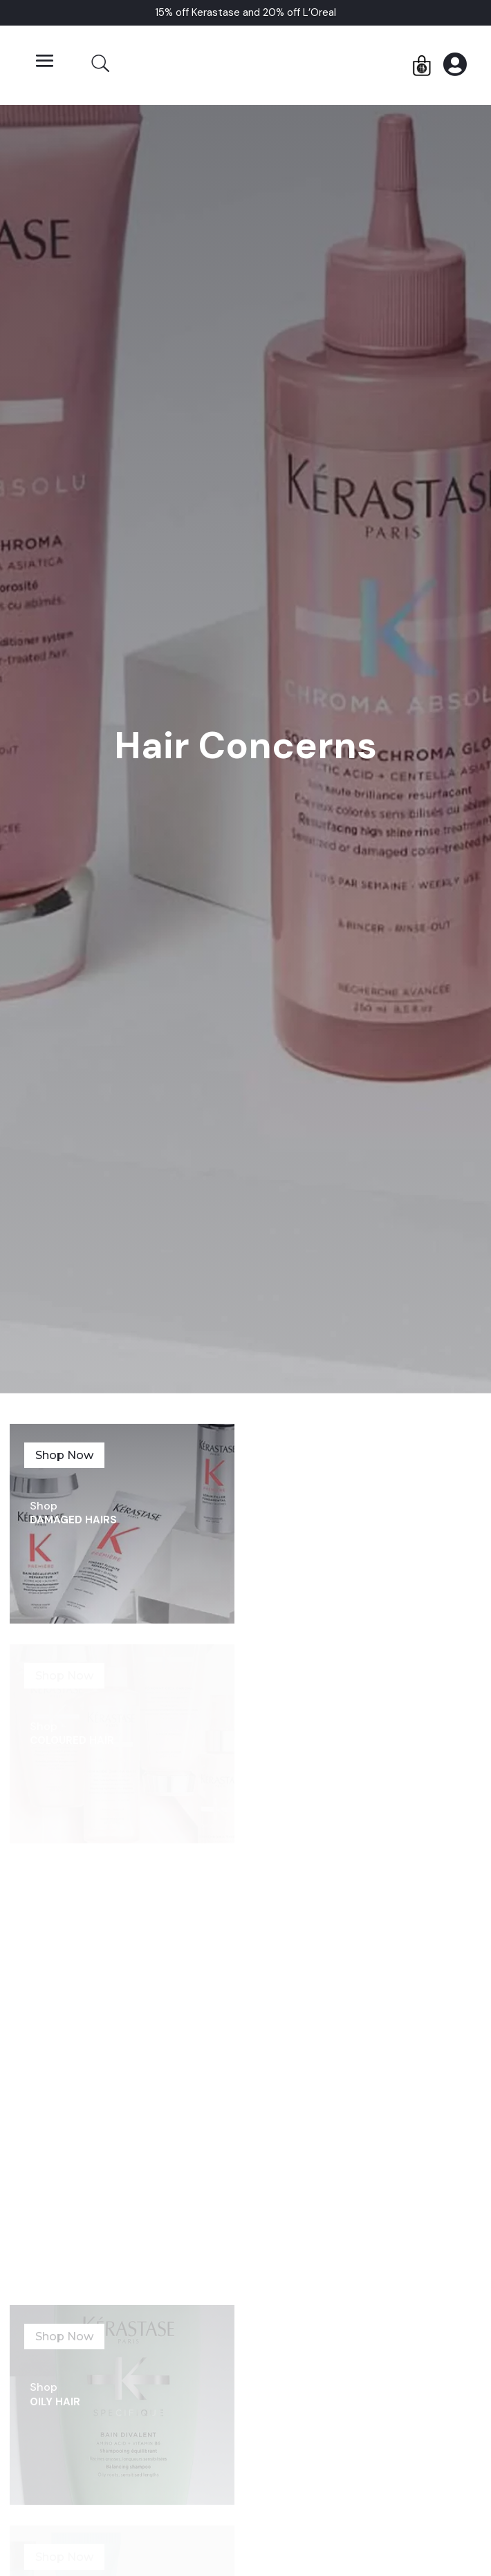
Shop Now (64, 1454)
